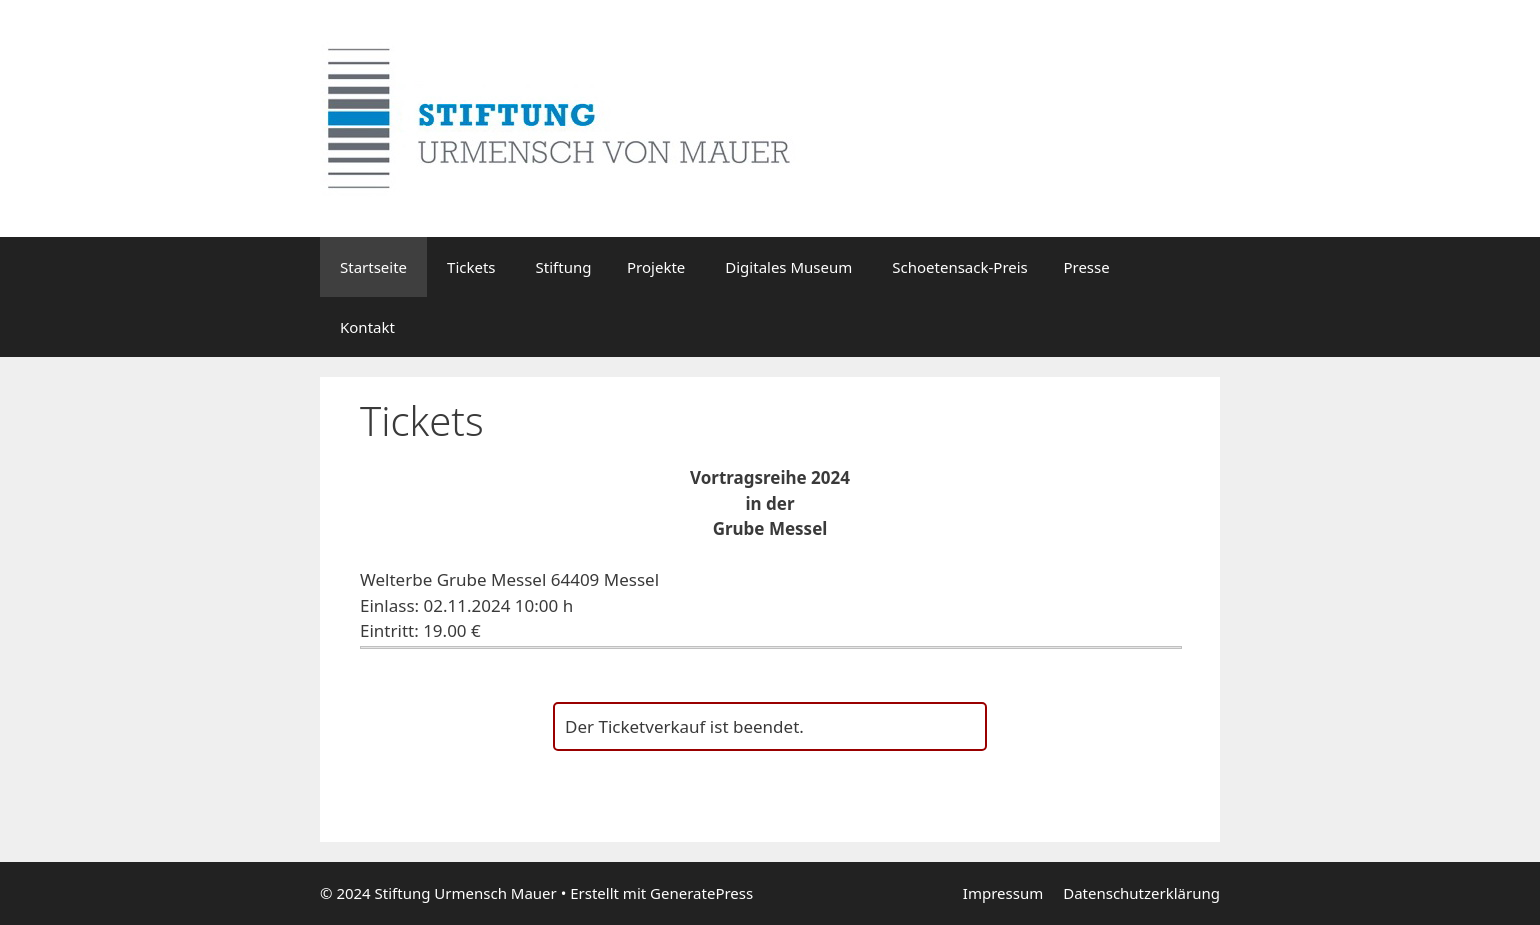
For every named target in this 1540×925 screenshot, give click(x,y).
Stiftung (571, 267)
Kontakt (367, 327)
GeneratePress (701, 893)
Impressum (1003, 893)
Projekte (656, 267)
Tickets (471, 267)
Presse (1086, 267)
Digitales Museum (788, 267)
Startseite (373, 267)
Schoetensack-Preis (967, 267)
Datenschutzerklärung (1141, 893)
